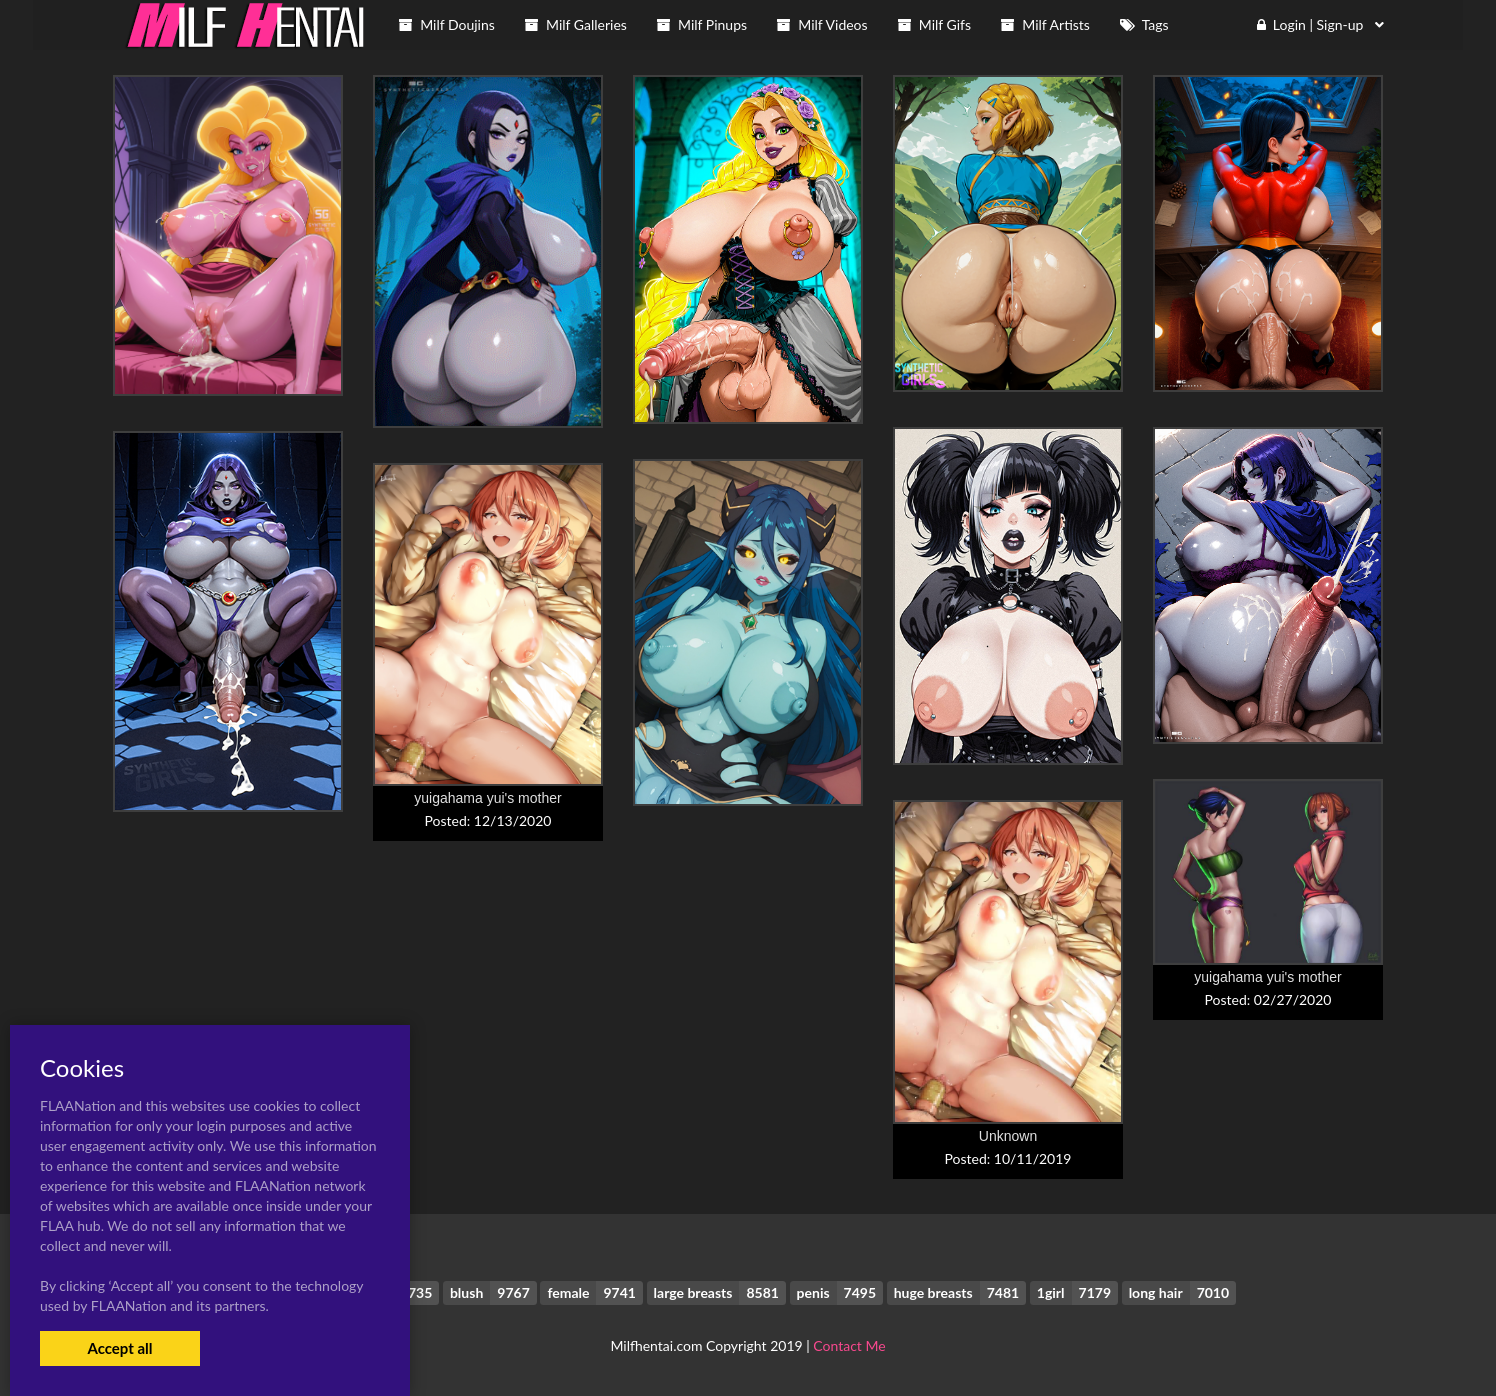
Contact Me (849, 1345)
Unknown (1008, 1136)
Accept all (119, 1348)
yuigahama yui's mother (487, 798)
